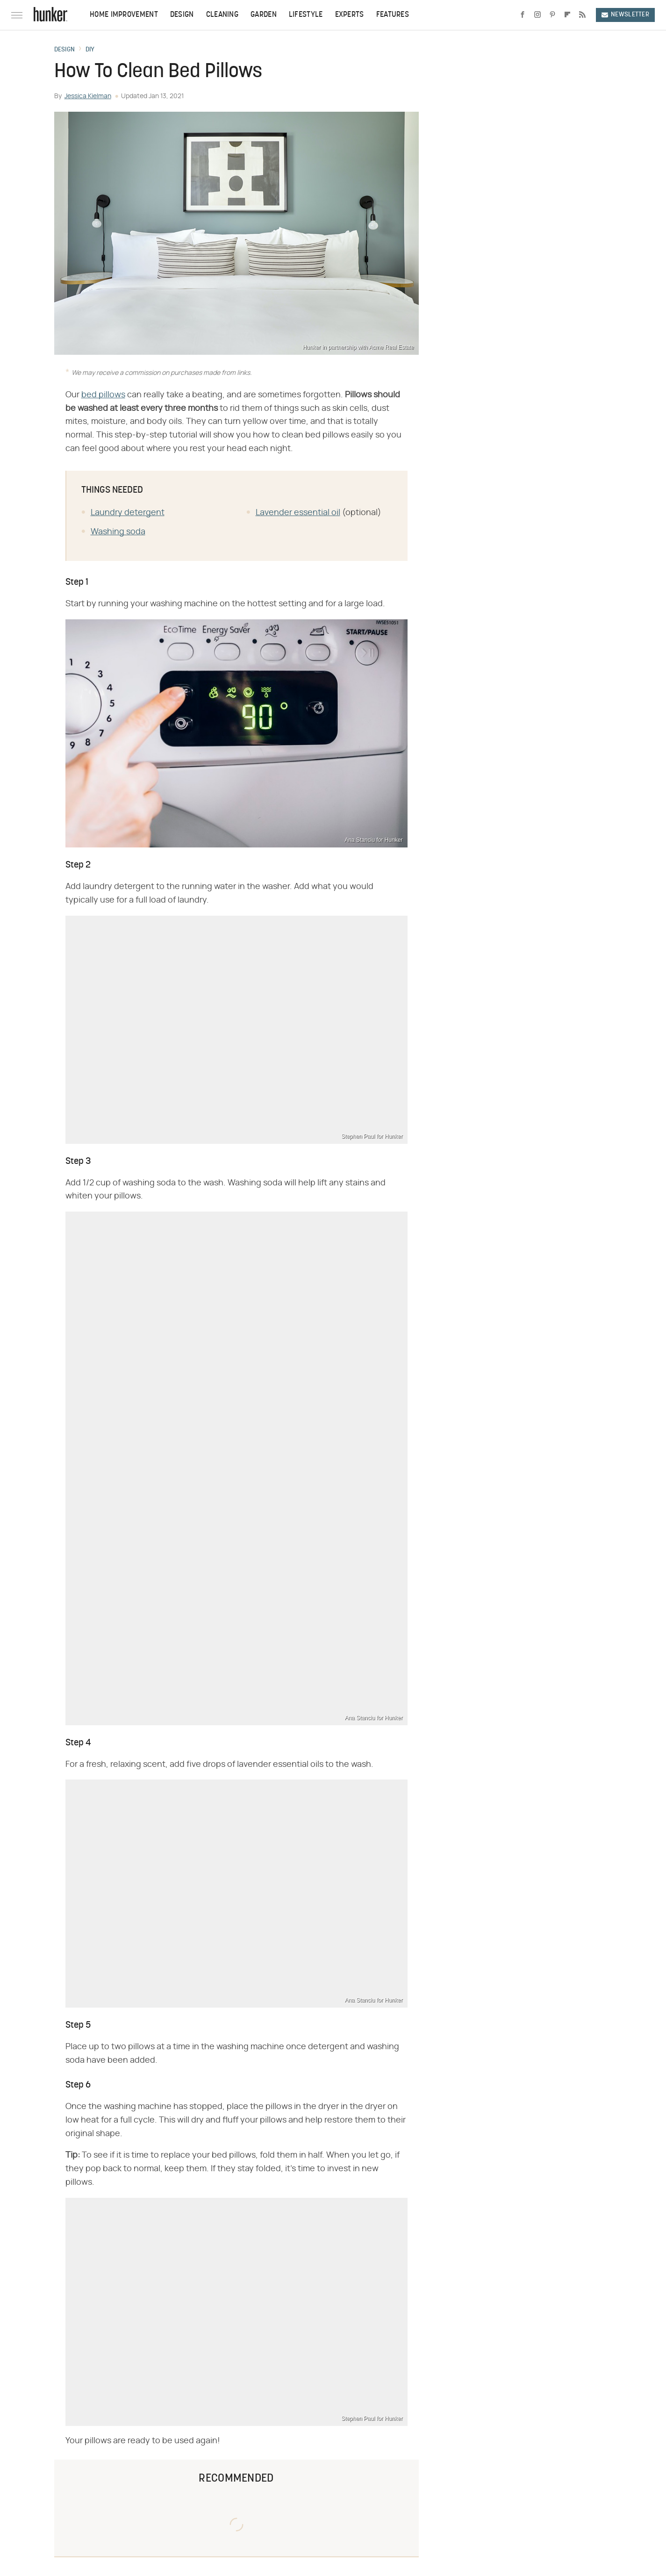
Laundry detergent (128, 513)
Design (182, 15)
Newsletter (625, 14)
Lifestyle (306, 15)
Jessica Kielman (87, 96)
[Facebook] (522, 15)
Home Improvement (124, 15)
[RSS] (582, 15)
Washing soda (118, 532)
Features (392, 15)
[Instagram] (537, 15)
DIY (90, 50)
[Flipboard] (567, 15)
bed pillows (103, 395)
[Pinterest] (552, 15)
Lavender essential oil (298, 513)
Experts (349, 15)
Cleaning (222, 15)
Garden (264, 15)
